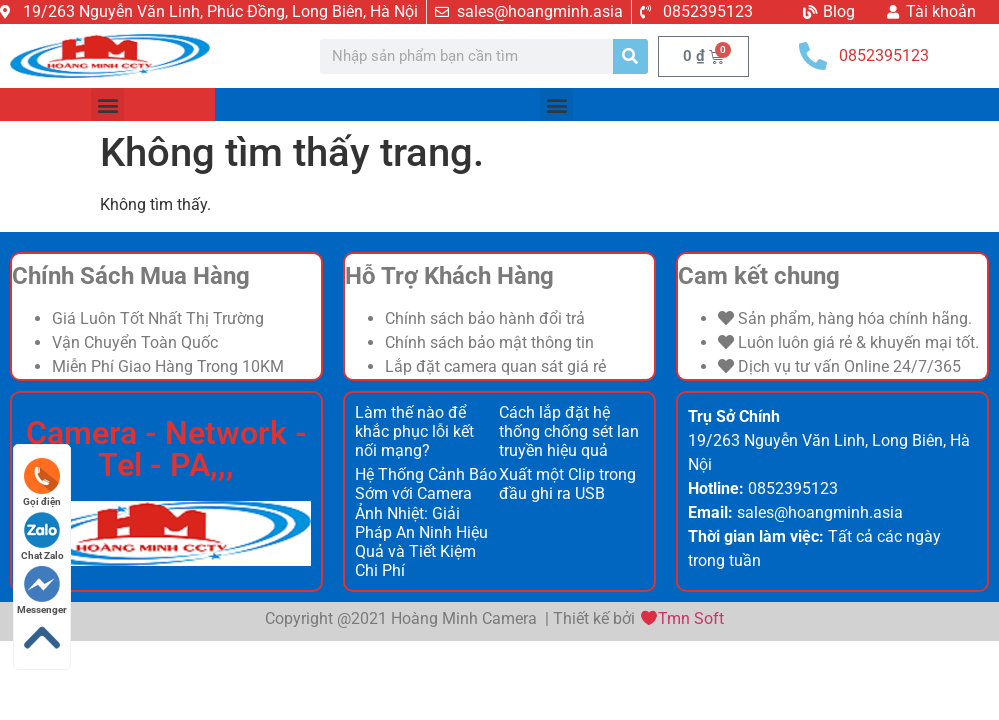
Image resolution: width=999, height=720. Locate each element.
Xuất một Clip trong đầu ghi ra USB (567, 484)
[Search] (630, 56)
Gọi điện (42, 482)
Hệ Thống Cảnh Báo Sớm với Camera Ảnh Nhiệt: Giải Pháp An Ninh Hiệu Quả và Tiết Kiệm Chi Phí (426, 522)
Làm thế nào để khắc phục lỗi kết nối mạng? (414, 431)
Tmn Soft (691, 618)
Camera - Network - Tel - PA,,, (166, 449)
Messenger (42, 590)
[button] (107, 104)
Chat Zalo (42, 536)
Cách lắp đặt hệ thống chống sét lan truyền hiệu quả (569, 431)
